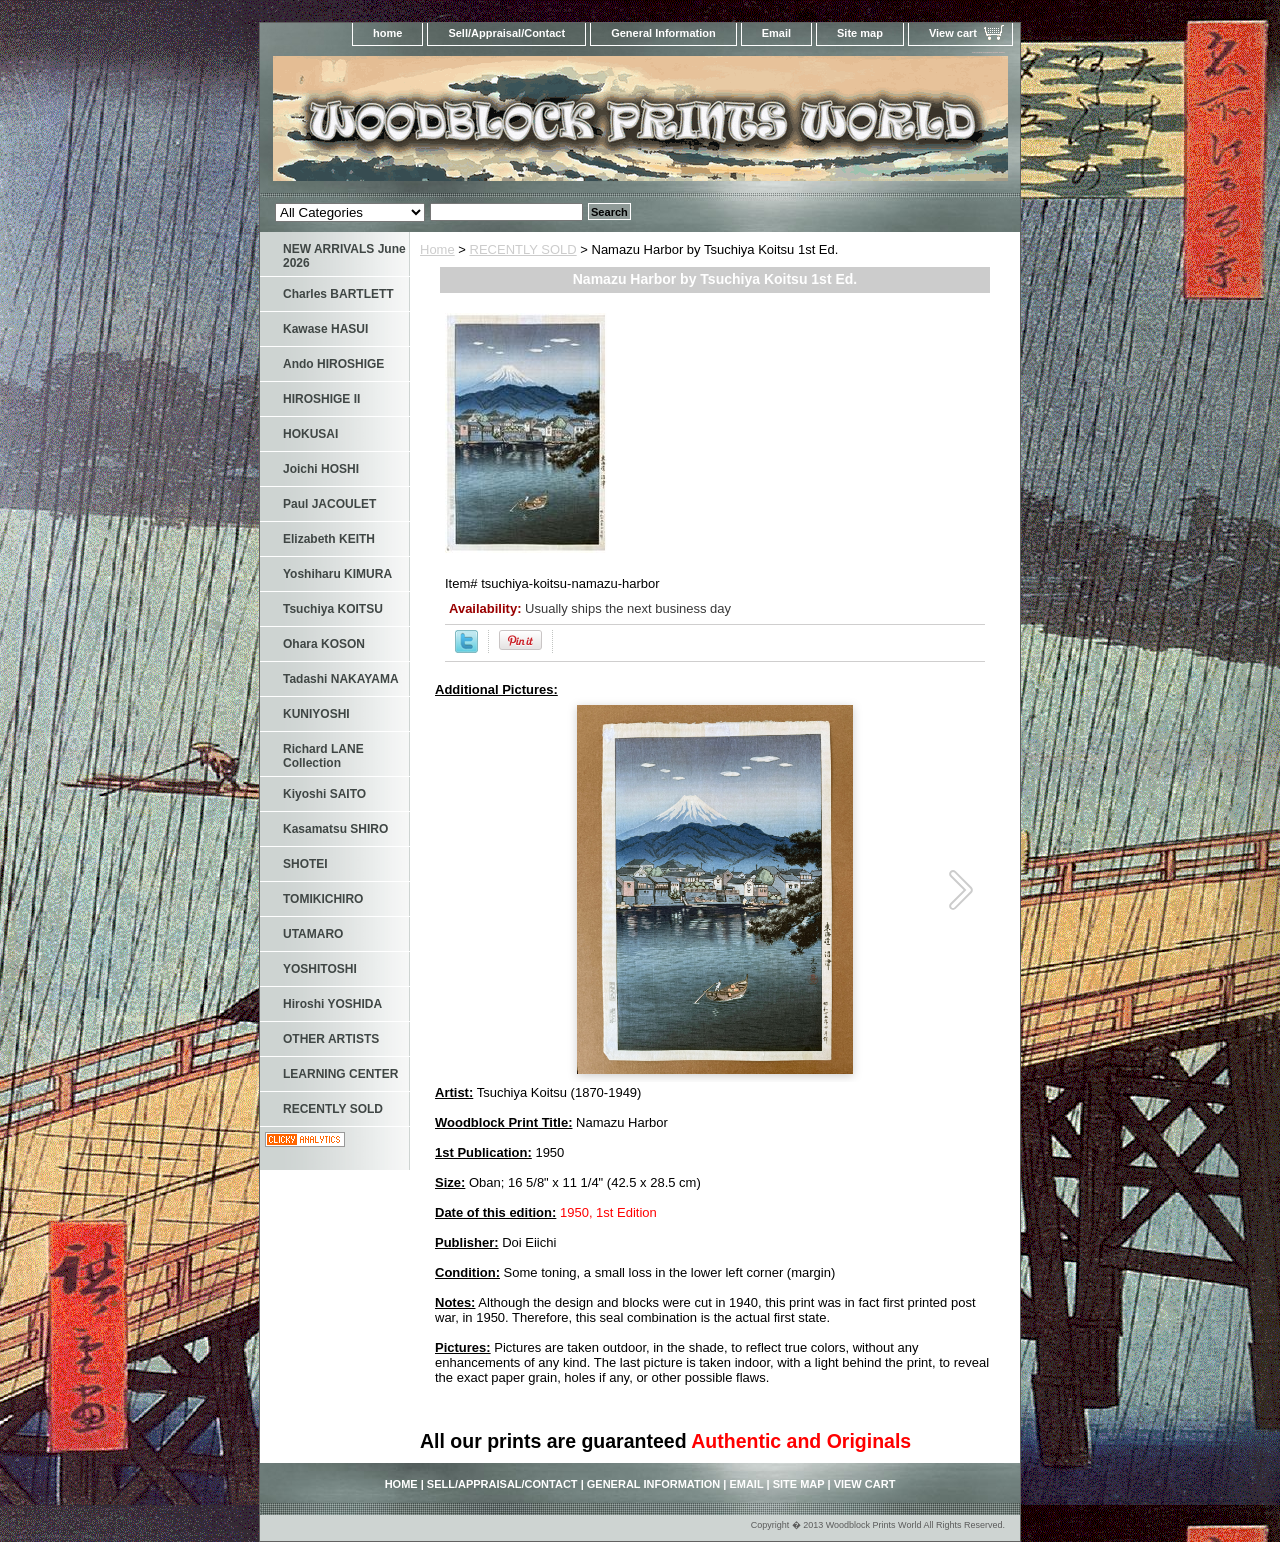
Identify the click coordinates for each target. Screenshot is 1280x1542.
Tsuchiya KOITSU (333, 609)
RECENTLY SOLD (523, 249)
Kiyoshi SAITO (324, 794)
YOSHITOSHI (320, 969)
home (387, 33)
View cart (953, 33)
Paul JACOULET (329, 504)
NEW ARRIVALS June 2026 (344, 256)
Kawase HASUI (325, 329)
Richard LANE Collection (323, 756)
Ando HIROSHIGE (333, 364)
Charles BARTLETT (338, 294)
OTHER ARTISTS (331, 1039)
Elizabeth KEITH (329, 539)
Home (437, 249)
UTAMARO (313, 934)
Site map (860, 33)
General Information (663, 33)
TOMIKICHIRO (323, 899)
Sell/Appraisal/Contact (506, 33)
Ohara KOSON (324, 644)
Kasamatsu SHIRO (335, 829)
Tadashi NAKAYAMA (341, 679)
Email (776, 33)
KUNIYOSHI (316, 714)
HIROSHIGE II (321, 399)
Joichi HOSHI (321, 469)
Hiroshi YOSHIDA (332, 1004)
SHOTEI (305, 864)
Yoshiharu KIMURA (337, 574)
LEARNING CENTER (340, 1074)
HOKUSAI (310, 434)
